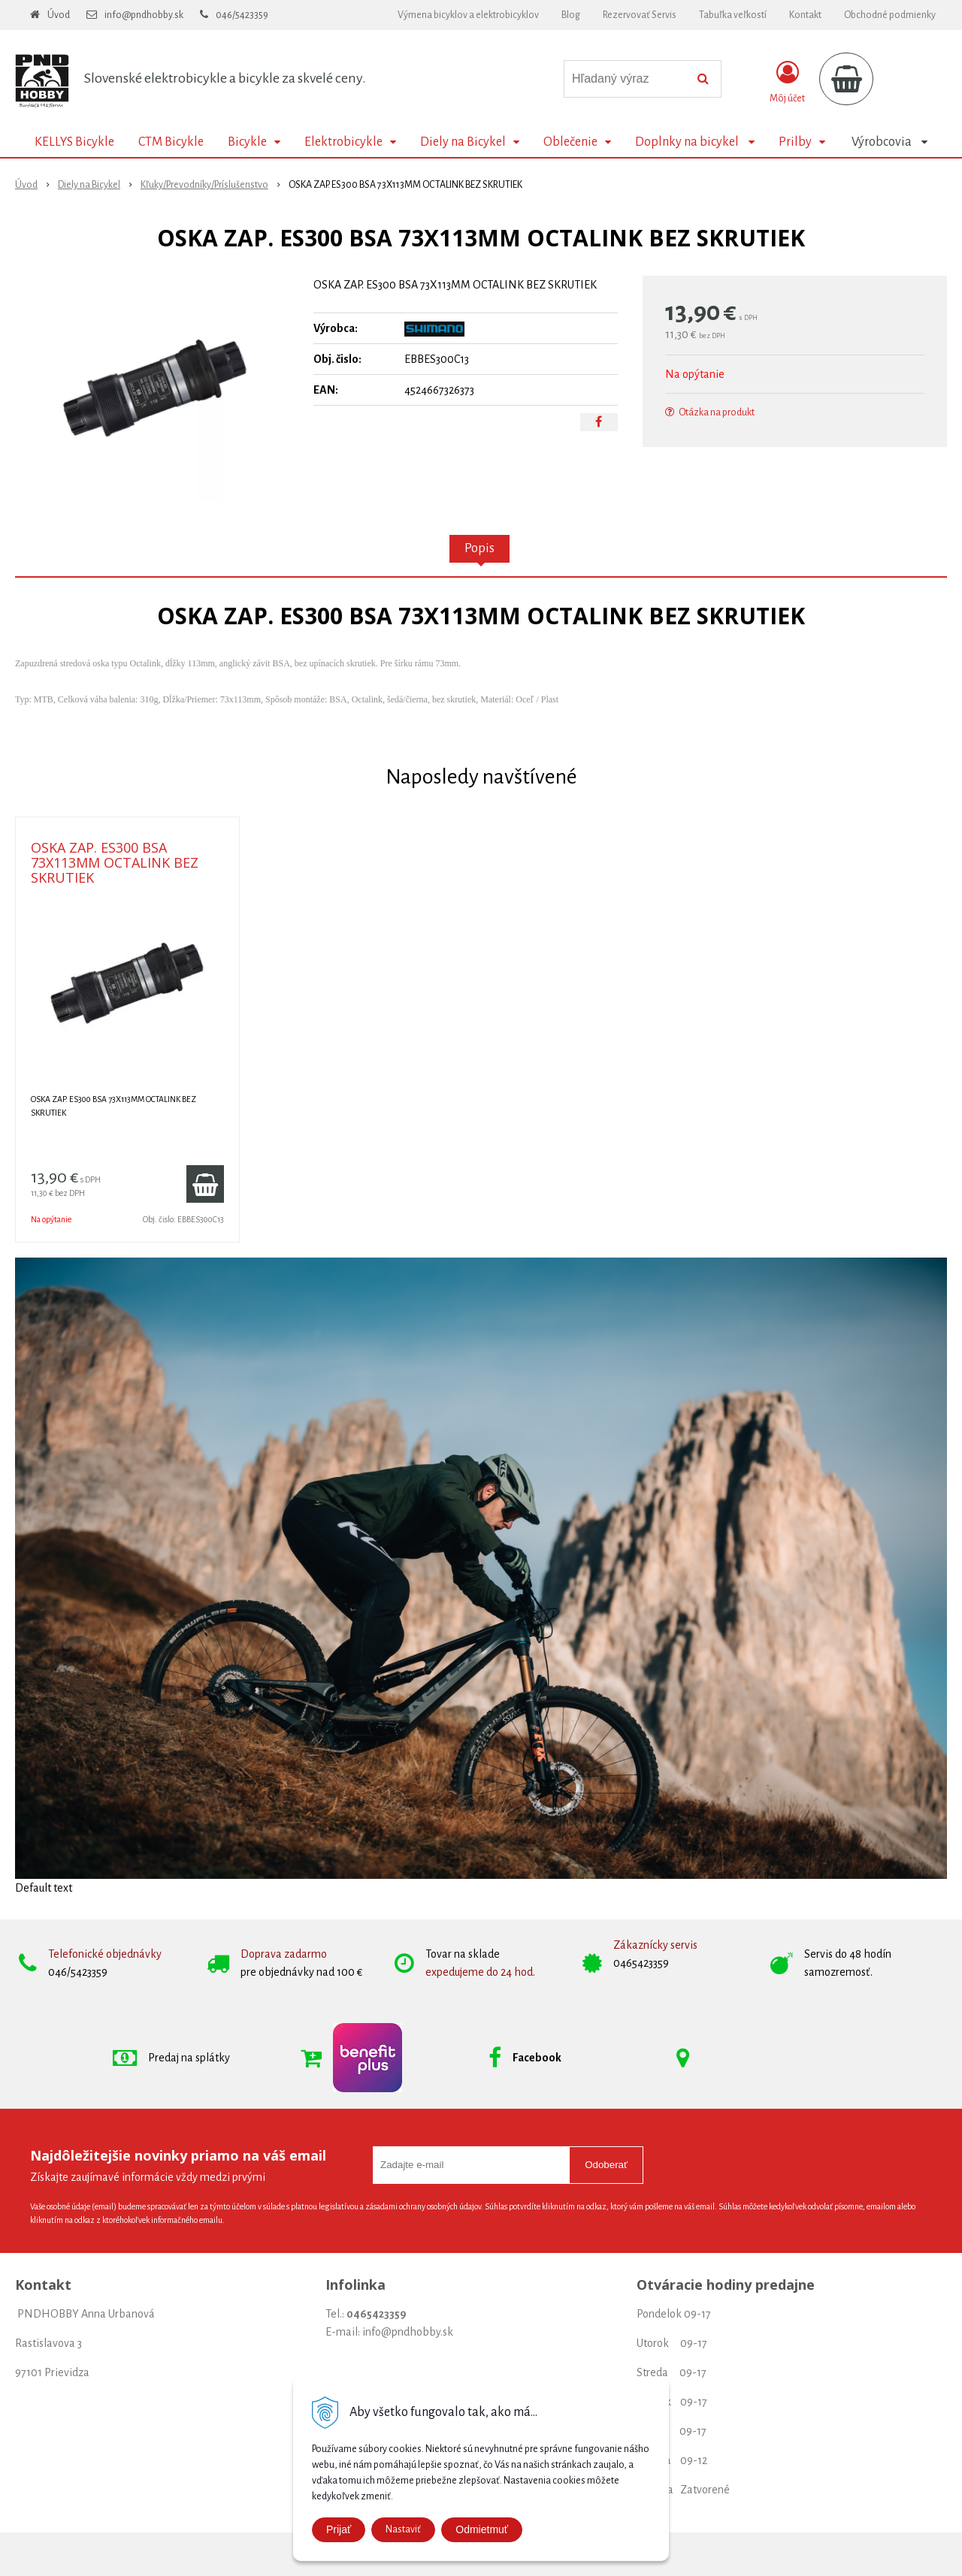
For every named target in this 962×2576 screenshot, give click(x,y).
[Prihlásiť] (787, 82)
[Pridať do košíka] (205, 1184)
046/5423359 (242, 15)
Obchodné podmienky (890, 15)
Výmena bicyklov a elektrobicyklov (468, 15)
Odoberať (606, 2164)
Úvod (58, 15)
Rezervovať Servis (639, 15)
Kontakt (805, 15)
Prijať (338, 2529)
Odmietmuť (481, 2529)
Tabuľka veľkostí (733, 15)
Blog (570, 15)
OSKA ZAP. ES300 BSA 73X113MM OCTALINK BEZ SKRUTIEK (114, 862)
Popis (479, 548)
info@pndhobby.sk (143, 15)
